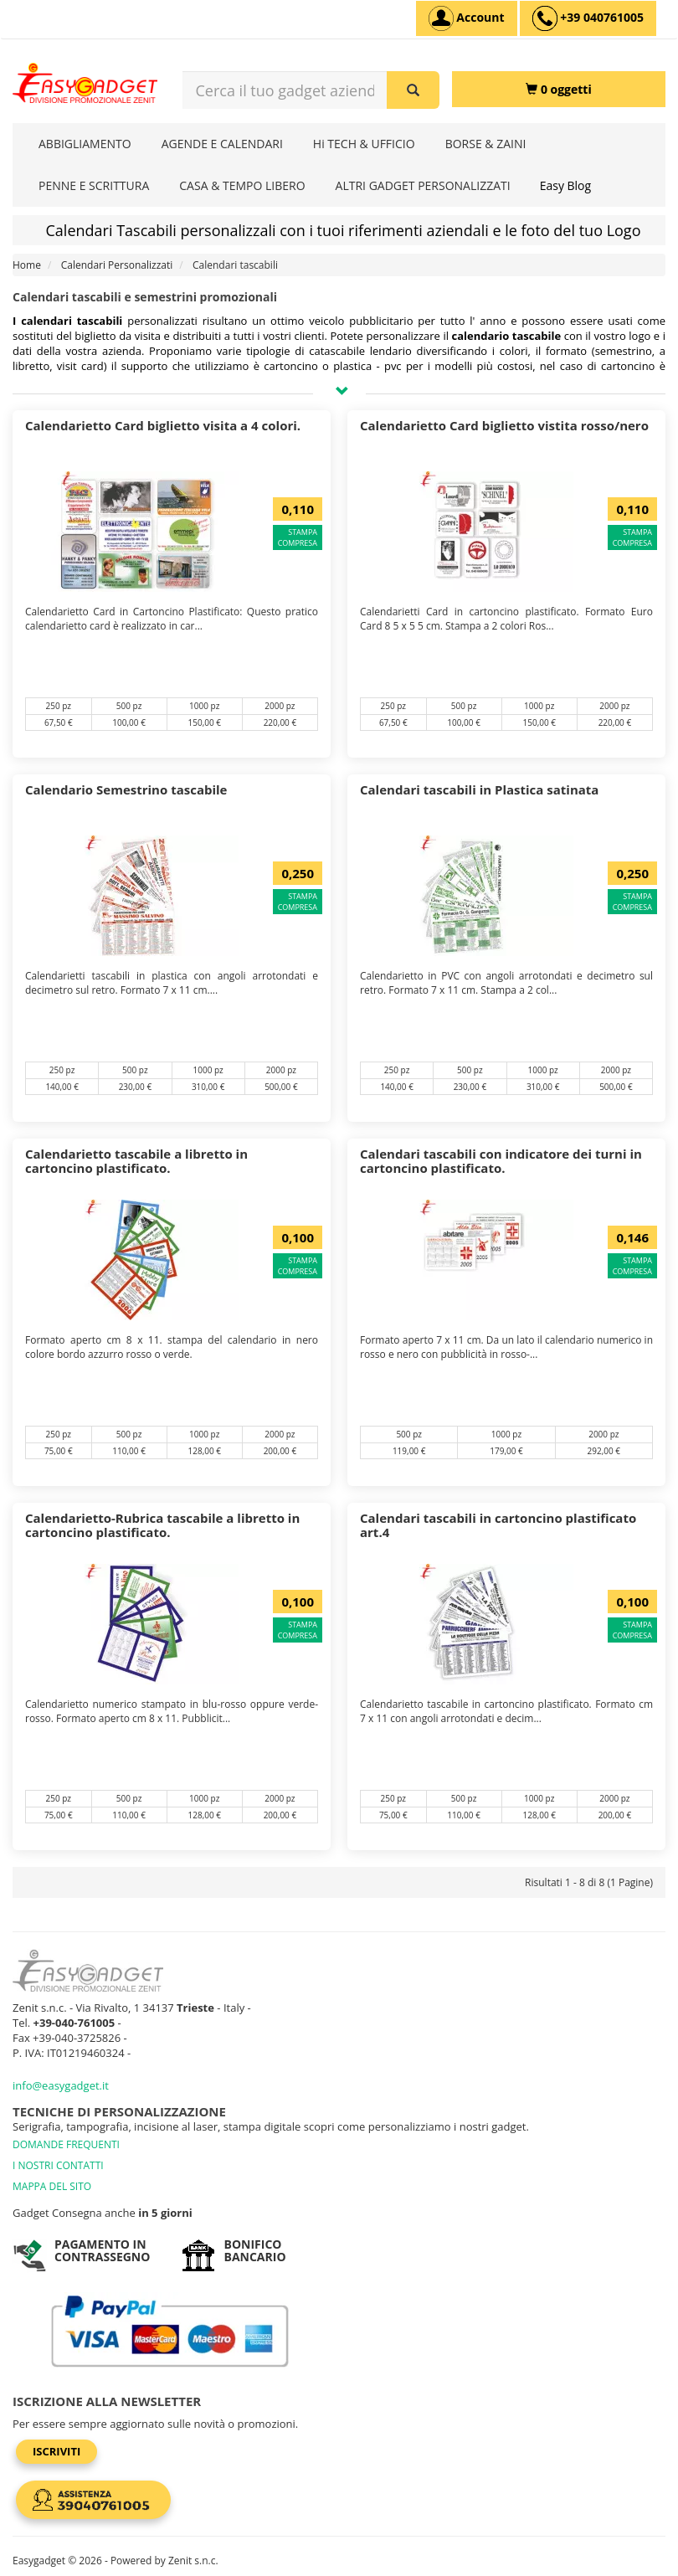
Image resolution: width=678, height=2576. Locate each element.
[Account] (466, 18)
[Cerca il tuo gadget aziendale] (413, 90)
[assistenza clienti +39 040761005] (588, 18)
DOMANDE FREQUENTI (66, 2144)
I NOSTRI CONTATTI (58, 2165)
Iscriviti (56, 2451)
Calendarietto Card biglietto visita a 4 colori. (162, 425)
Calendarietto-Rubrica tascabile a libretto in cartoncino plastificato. (162, 1524)
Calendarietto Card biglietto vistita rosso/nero (504, 425)
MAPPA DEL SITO (52, 2186)
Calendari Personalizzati (117, 265)
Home (27, 265)
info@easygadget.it (61, 2085)
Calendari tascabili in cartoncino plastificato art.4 (498, 1524)
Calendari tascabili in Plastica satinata (479, 789)
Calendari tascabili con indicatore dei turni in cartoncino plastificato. (501, 1160)
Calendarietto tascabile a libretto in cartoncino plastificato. (136, 1160)
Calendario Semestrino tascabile (126, 789)
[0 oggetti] (558, 89)
